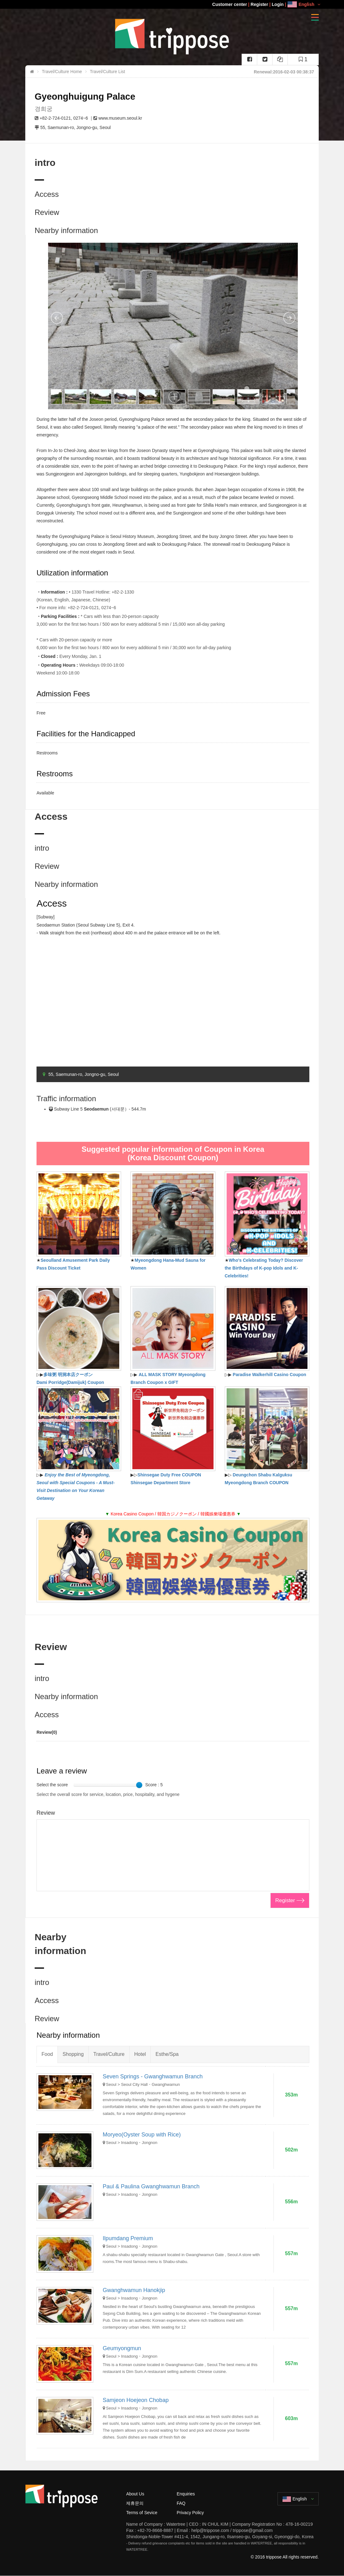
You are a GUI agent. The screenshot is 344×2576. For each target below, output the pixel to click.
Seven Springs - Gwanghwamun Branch (153, 2076)
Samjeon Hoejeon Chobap (136, 2400)
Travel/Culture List (107, 71)
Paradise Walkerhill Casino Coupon (269, 1374)
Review (47, 212)
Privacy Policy (190, 2512)
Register (259, 4)
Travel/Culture (109, 2054)
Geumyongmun (122, 2348)
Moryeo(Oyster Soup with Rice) (142, 2134)
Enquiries (186, 2493)
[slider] (139, 1785)
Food (47, 2054)
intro (42, 848)
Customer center (229, 4)
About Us (135, 2493)
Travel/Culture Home (62, 71)
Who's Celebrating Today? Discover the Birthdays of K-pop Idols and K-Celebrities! (264, 1268)
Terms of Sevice (141, 2512)
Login (278, 4)
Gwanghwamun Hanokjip (134, 2290)
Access (47, 194)
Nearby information (66, 230)
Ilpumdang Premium (128, 2238)
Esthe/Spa (167, 2054)
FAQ (181, 2503)
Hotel (140, 2054)
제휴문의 (135, 2503)
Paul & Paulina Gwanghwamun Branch (151, 2186)
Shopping (73, 2054)
